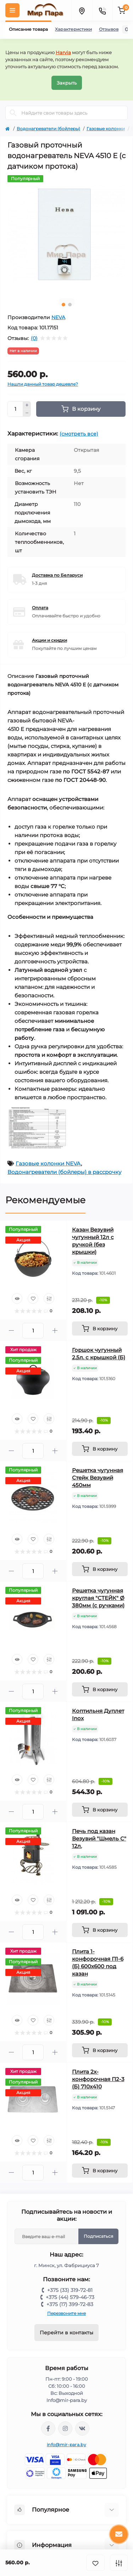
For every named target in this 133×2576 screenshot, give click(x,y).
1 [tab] (63, 304)
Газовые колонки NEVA (48, 1163)
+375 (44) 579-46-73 (70, 2297)
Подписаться (98, 2236)
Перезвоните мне (66, 2313)
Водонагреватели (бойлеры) (48, 128)
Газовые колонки (106, 128)
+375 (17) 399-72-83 (69, 2304)
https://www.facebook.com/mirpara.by (48, 2428)
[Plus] (27, 405)
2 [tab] (70, 304)
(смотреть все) (79, 434)
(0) (34, 338)
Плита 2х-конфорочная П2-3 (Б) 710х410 (98, 2079)
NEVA (58, 317)
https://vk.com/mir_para (82, 2428)
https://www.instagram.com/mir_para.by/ (65, 2428)
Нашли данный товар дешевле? (42, 384)
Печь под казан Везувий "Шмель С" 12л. (99, 1838)
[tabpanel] (66, 234)
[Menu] (12, 10)
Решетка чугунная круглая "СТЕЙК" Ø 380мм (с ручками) (98, 1598)
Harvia (63, 52)
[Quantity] (15, 409)
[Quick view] (17, 1298)
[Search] (13, 113)
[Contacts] (102, 10)
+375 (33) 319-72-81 (70, 2290)
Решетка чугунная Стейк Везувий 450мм (97, 1477)
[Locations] (81, 10)
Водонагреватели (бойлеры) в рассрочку (64, 1172)
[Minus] (27, 413)
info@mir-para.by (66, 2444)
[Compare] (49, 1298)
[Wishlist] (33, 1298)
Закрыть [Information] (67, 83)
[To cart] (100, 1328)
